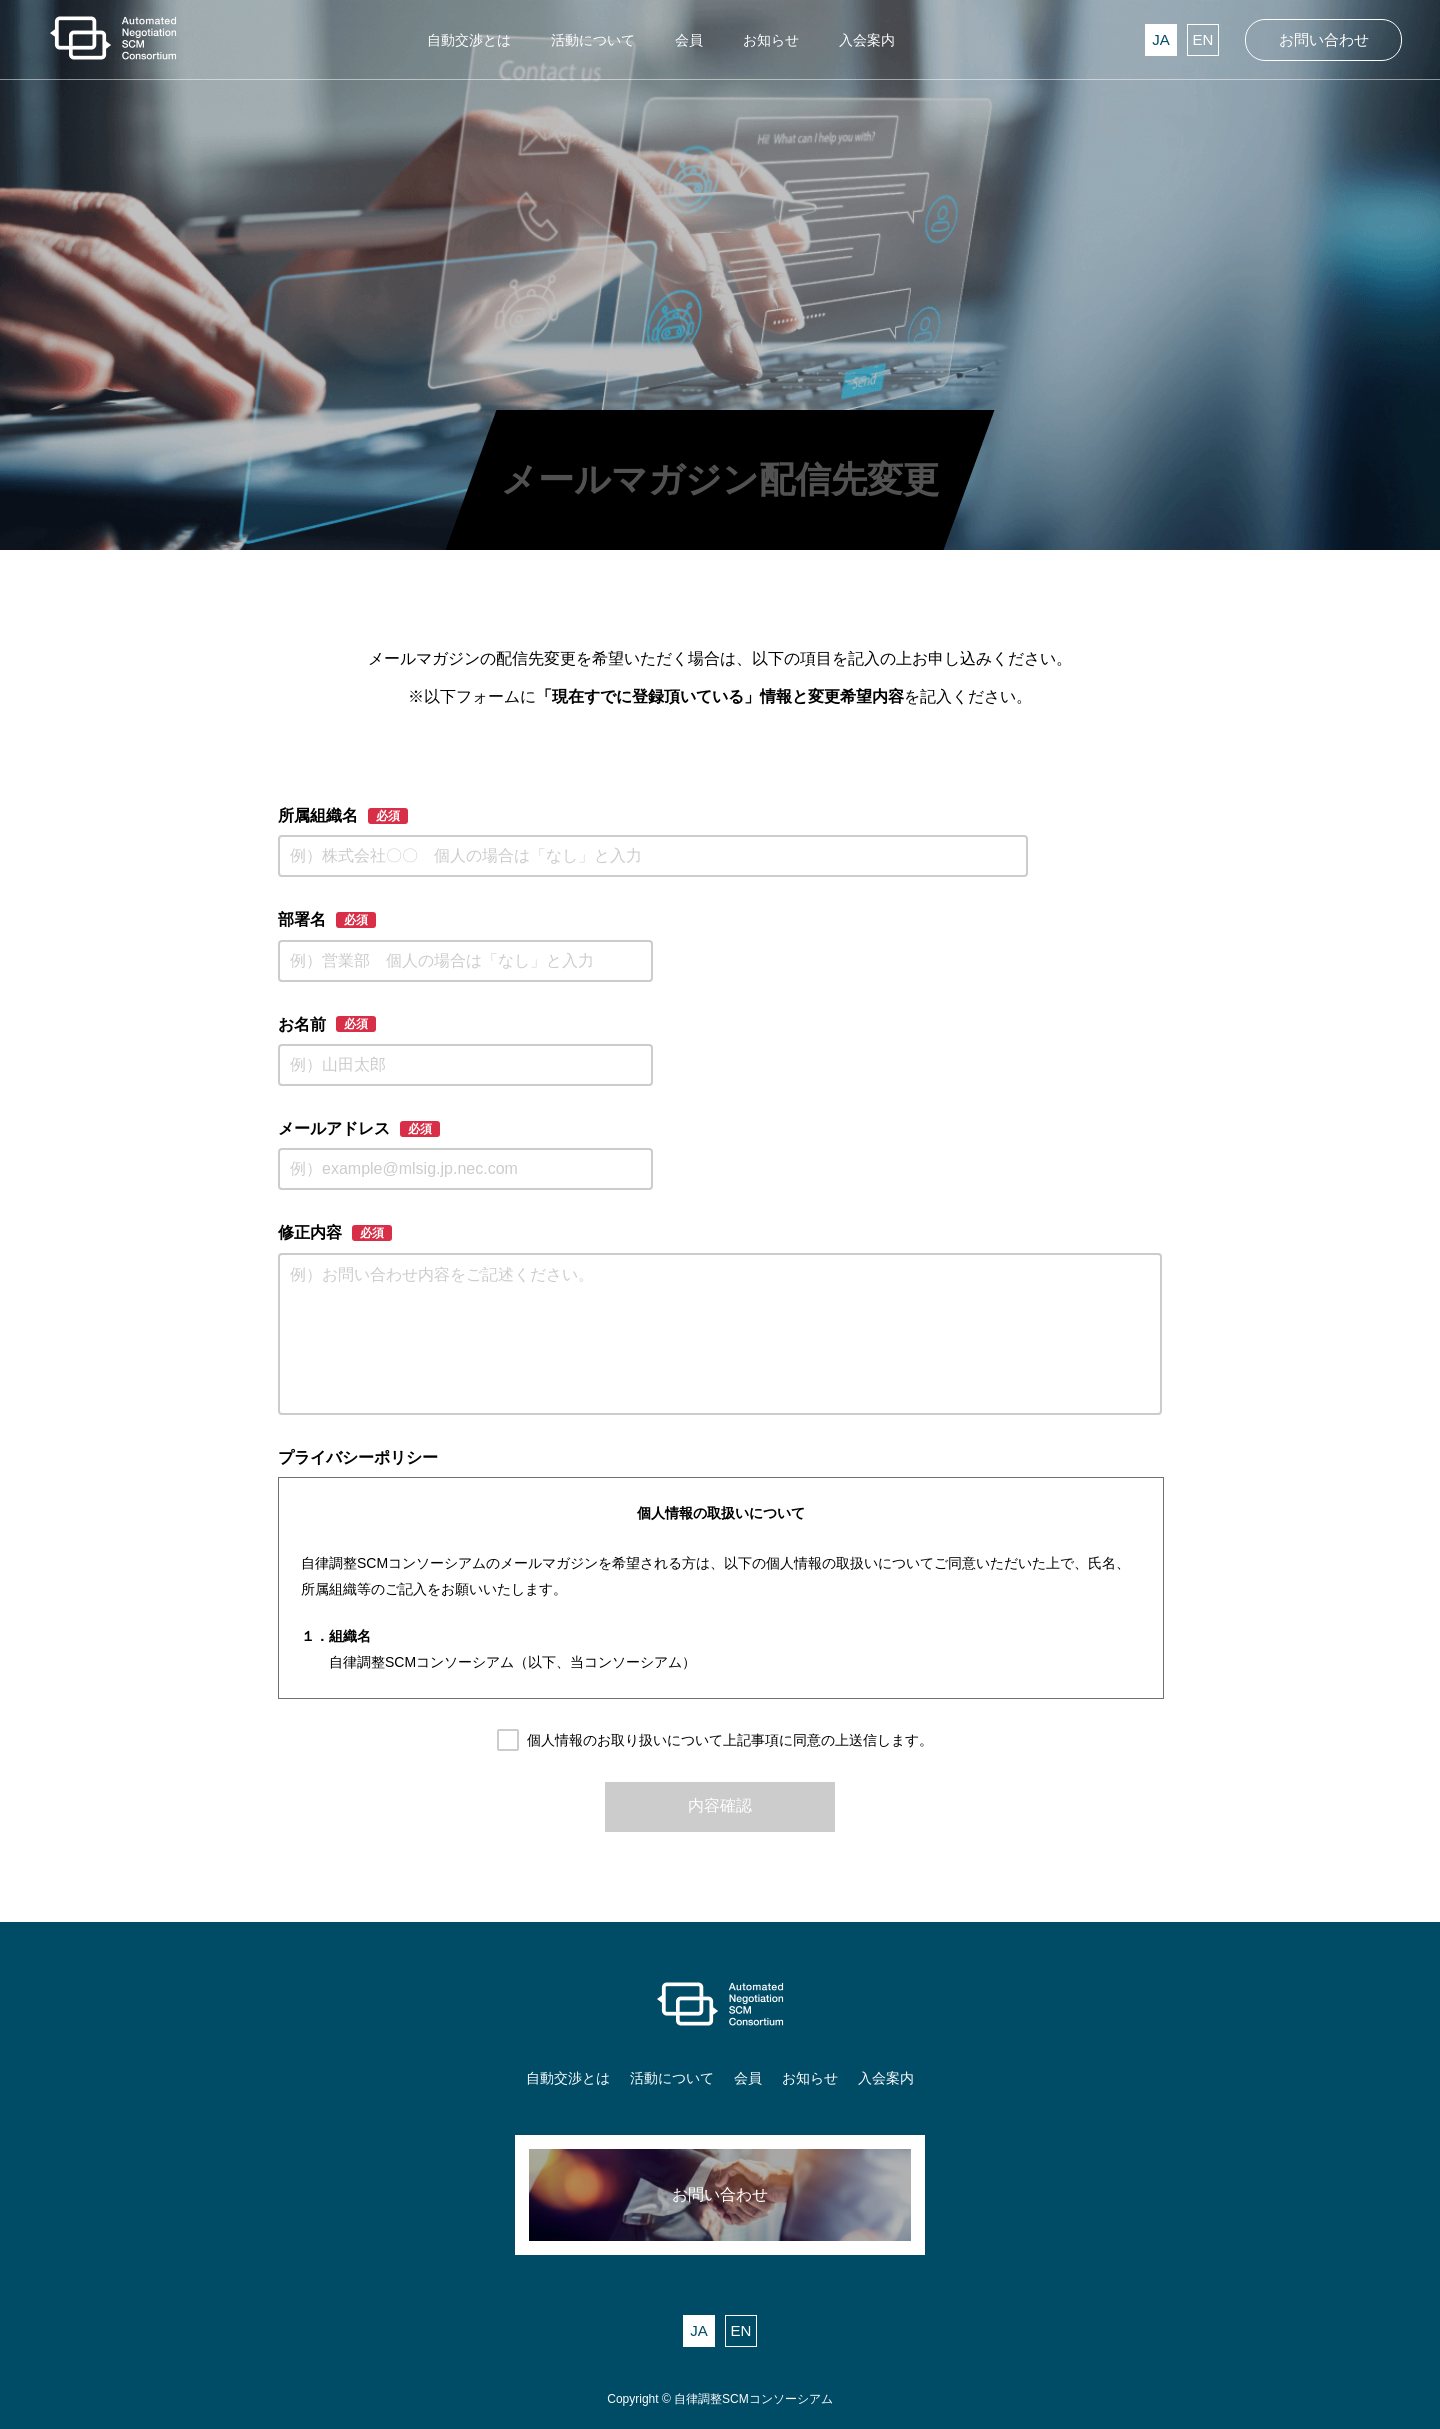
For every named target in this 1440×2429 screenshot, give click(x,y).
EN (1203, 39)
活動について (672, 2078)
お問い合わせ (1324, 39)
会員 (748, 2078)
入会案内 (886, 2078)
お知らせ (810, 2078)
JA (1161, 39)
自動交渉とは (568, 2078)
